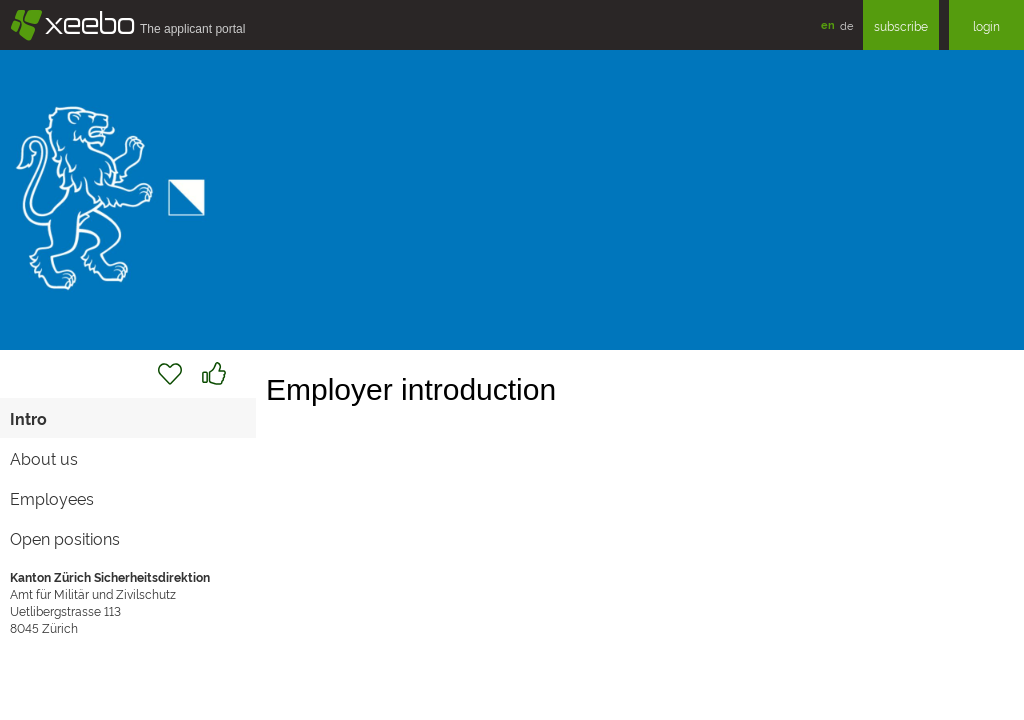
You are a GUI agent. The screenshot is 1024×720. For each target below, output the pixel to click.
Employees (52, 498)
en (828, 24)
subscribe (901, 25)
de (846, 25)
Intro (28, 418)
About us (44, 458)
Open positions (65, 538)
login (986, 25)
